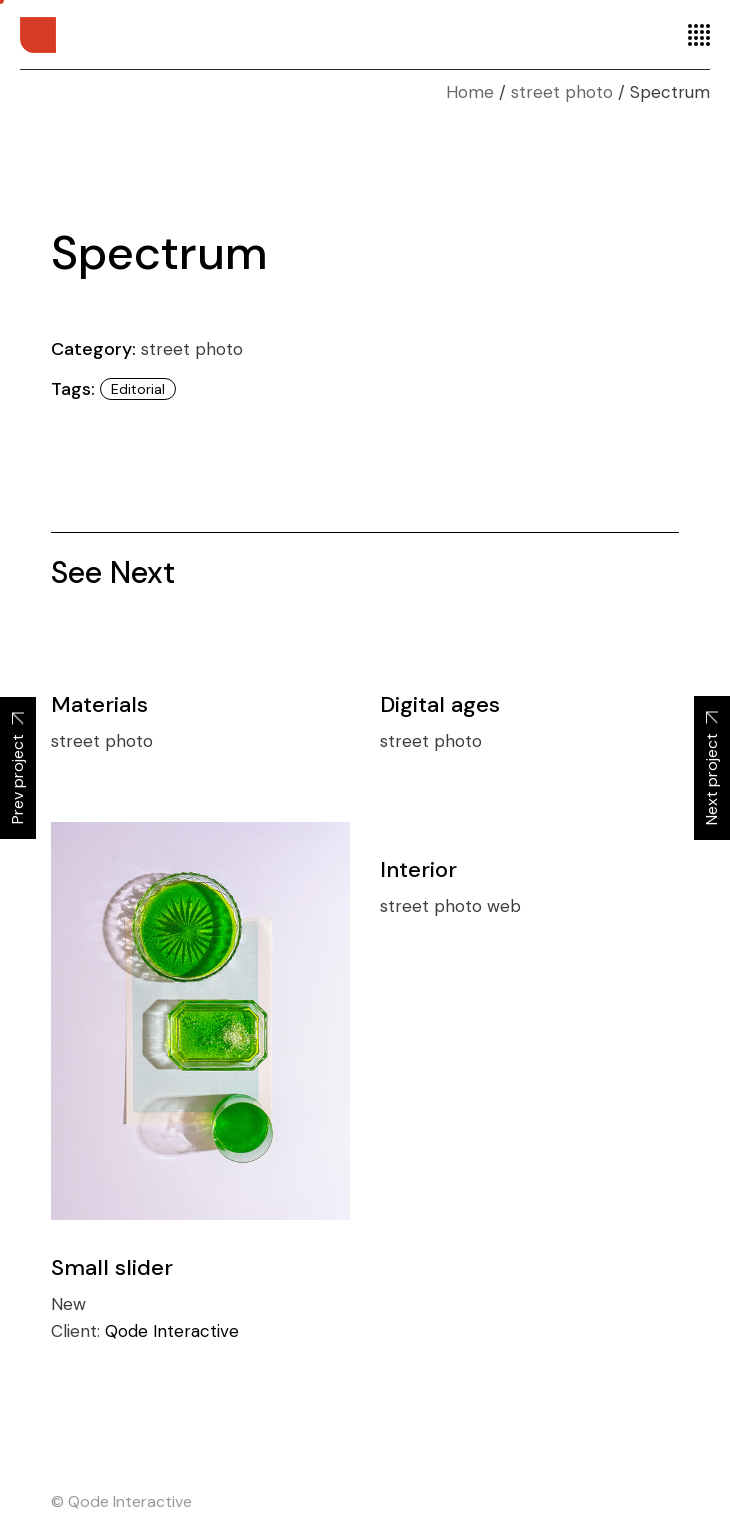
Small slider (112, 1267)
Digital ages (440, 704)
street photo (192, 349)
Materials (99, 704)
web (504, 906)
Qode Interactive (172, 1331)
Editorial (138, 389)
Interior (418, 869)
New (68, 1304)
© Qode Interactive (121, 1501)
